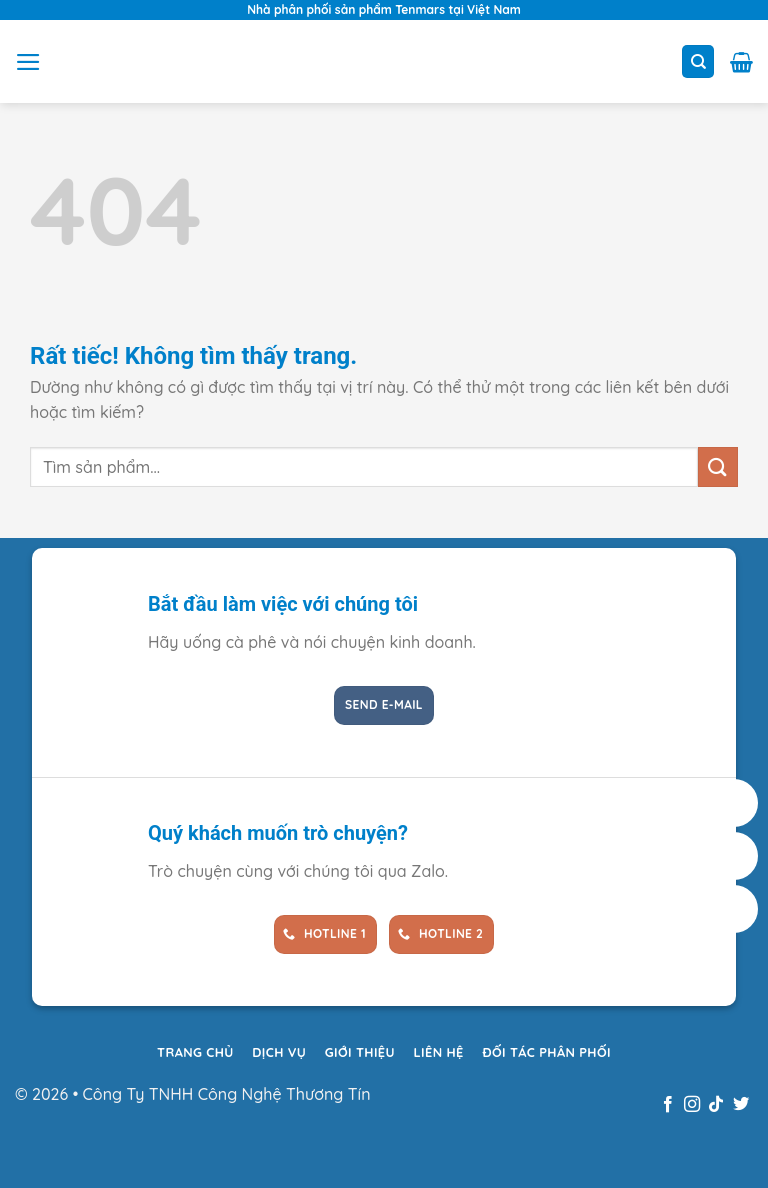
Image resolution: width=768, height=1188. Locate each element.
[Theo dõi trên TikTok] (716, 1105)
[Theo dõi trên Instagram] (692, 1105)
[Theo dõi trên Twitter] (741, 1105)
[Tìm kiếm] (698, 61)
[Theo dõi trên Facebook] (667, 1105)
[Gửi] (718, 466)
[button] (28, 62)
